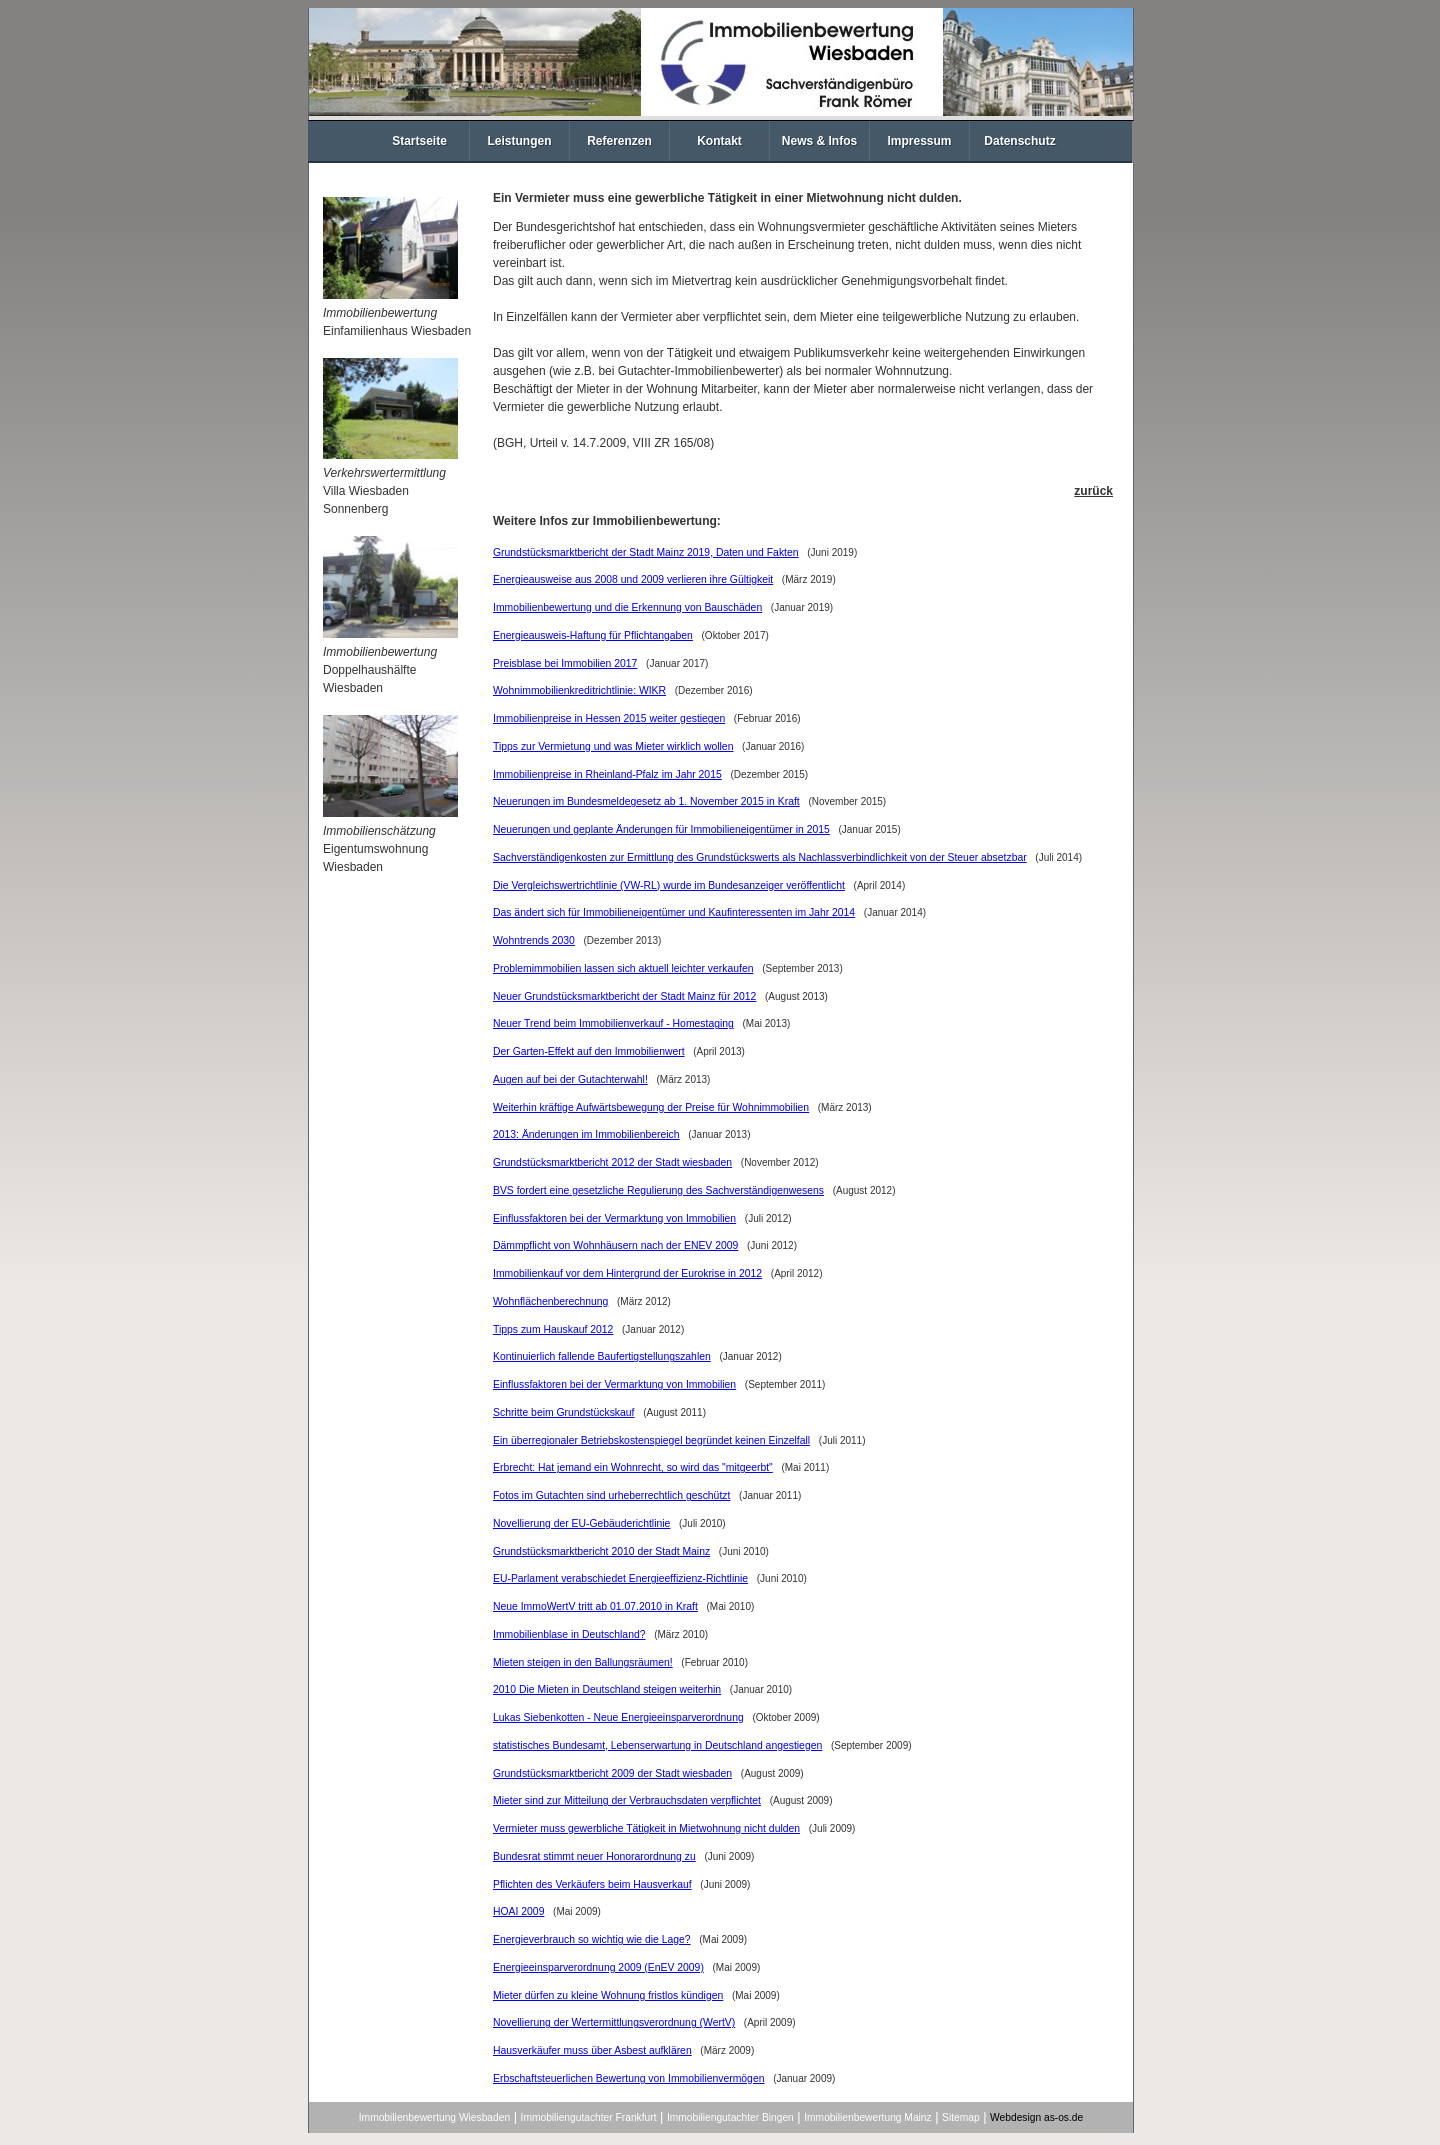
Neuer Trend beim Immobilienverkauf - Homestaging (613, 1023)
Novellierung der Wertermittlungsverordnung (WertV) (614, 2022)
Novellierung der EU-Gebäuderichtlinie (581, 1523)
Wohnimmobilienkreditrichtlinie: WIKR (579, 690)
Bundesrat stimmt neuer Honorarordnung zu (594, 1856)
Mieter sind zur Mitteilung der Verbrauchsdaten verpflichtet (627, 1800)
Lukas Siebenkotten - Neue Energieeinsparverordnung (618, 1717)
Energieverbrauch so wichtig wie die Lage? (592, 1939)
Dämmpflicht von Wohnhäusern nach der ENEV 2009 (615, 1245)
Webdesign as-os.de (1036, 2117)
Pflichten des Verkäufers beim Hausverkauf (592, 1884)
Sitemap (961, 2117)
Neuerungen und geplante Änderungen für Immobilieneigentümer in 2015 (661, 829)
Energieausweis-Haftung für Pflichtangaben (593, 635)
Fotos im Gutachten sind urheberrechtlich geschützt (611, 1495)
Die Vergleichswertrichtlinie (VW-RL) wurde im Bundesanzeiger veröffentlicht (669, 885)
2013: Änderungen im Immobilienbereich (586, 1134)
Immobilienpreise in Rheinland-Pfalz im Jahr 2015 (607, 774)
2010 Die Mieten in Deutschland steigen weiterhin (607, 1689)
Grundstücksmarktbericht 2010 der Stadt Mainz (601, 1551)
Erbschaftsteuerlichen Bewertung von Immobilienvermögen (628, 2078)
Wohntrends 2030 (534, 940)
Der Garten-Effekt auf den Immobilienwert (589, 1051)
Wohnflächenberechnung (550, 1301)
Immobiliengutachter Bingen (730, 2117)
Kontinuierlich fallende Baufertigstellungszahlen (602, 1356)
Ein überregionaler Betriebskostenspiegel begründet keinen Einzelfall (651, 1440)
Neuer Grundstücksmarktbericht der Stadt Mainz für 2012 (624, 996)
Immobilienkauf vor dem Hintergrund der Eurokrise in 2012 (627, 1273)
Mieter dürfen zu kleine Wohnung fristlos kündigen (608, 1995)
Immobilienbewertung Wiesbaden (434, 2117)
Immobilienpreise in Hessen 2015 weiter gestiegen (609, 718)
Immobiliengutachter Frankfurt (589, 2117)
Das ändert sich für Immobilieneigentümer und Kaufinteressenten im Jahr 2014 (674, 912)
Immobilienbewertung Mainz (867, 2117)
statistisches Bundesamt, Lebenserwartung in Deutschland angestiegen (657, 1745)
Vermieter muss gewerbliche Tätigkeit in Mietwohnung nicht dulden (646, 1828)
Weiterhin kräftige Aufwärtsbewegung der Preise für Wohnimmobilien (651, 1107)
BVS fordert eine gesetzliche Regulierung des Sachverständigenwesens (658, 1190)
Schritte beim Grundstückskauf (564, 1412)
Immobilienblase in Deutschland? (569, 1634)
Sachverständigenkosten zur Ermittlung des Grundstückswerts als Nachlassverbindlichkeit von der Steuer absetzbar (760, 857)
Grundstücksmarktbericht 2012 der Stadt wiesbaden (612, 1162)
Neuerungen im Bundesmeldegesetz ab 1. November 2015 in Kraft (646, 801)
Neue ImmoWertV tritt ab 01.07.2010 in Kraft (595, 1606)
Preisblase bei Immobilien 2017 (565, 663)
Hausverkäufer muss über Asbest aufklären (592, 2050)
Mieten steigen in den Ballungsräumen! (583, 1662)
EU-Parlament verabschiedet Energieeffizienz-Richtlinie (620, 1578)
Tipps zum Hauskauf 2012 (553, 1329)
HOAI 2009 (518, 1911)
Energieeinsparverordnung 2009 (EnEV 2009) (598, 1967)
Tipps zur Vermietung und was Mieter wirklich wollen (613, 746)
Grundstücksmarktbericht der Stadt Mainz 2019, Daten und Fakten (646, 552)
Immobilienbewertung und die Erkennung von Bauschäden (627, 607)
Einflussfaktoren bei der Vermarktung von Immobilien (614, 1218)
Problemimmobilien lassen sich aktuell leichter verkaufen (623, 968)
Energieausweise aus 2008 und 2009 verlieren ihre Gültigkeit (633, 579)
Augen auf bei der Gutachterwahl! (570, 1079)
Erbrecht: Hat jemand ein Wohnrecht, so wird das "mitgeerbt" (633, 1467)
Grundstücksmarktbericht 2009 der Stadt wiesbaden (612, 1773)
